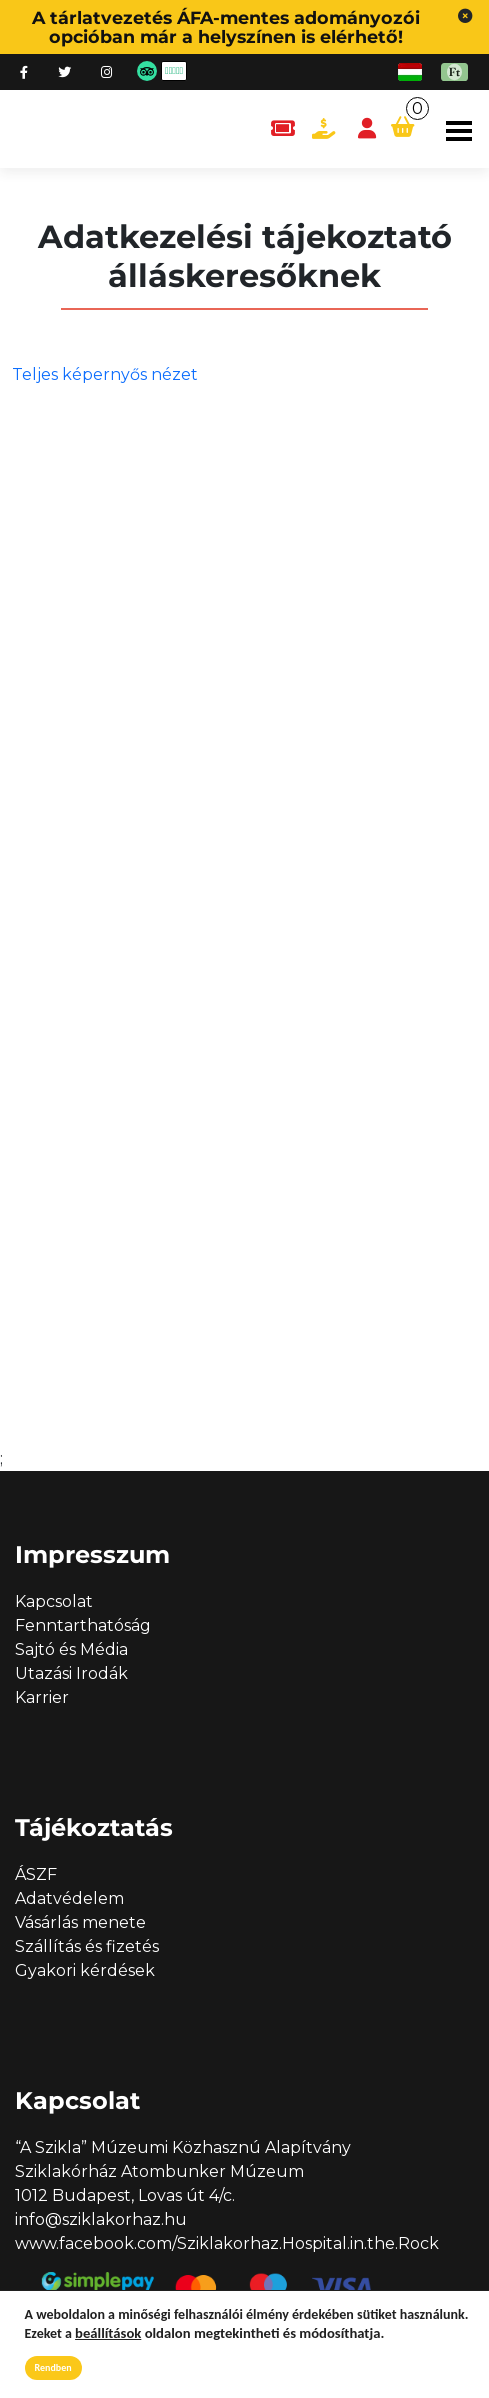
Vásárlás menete (80, 1922)
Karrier (42, 1697)
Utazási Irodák (71, 1673)
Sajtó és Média (71, 1649)
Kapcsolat (54, 1601)
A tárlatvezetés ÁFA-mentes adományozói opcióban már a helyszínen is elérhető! (226, 27)
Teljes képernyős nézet (105, 374)
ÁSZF (36, 1874)
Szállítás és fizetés (87, 1946)
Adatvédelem (69, 1898)
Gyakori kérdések (85, 1970)
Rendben (53, 2367)
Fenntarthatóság (83, 1625)
